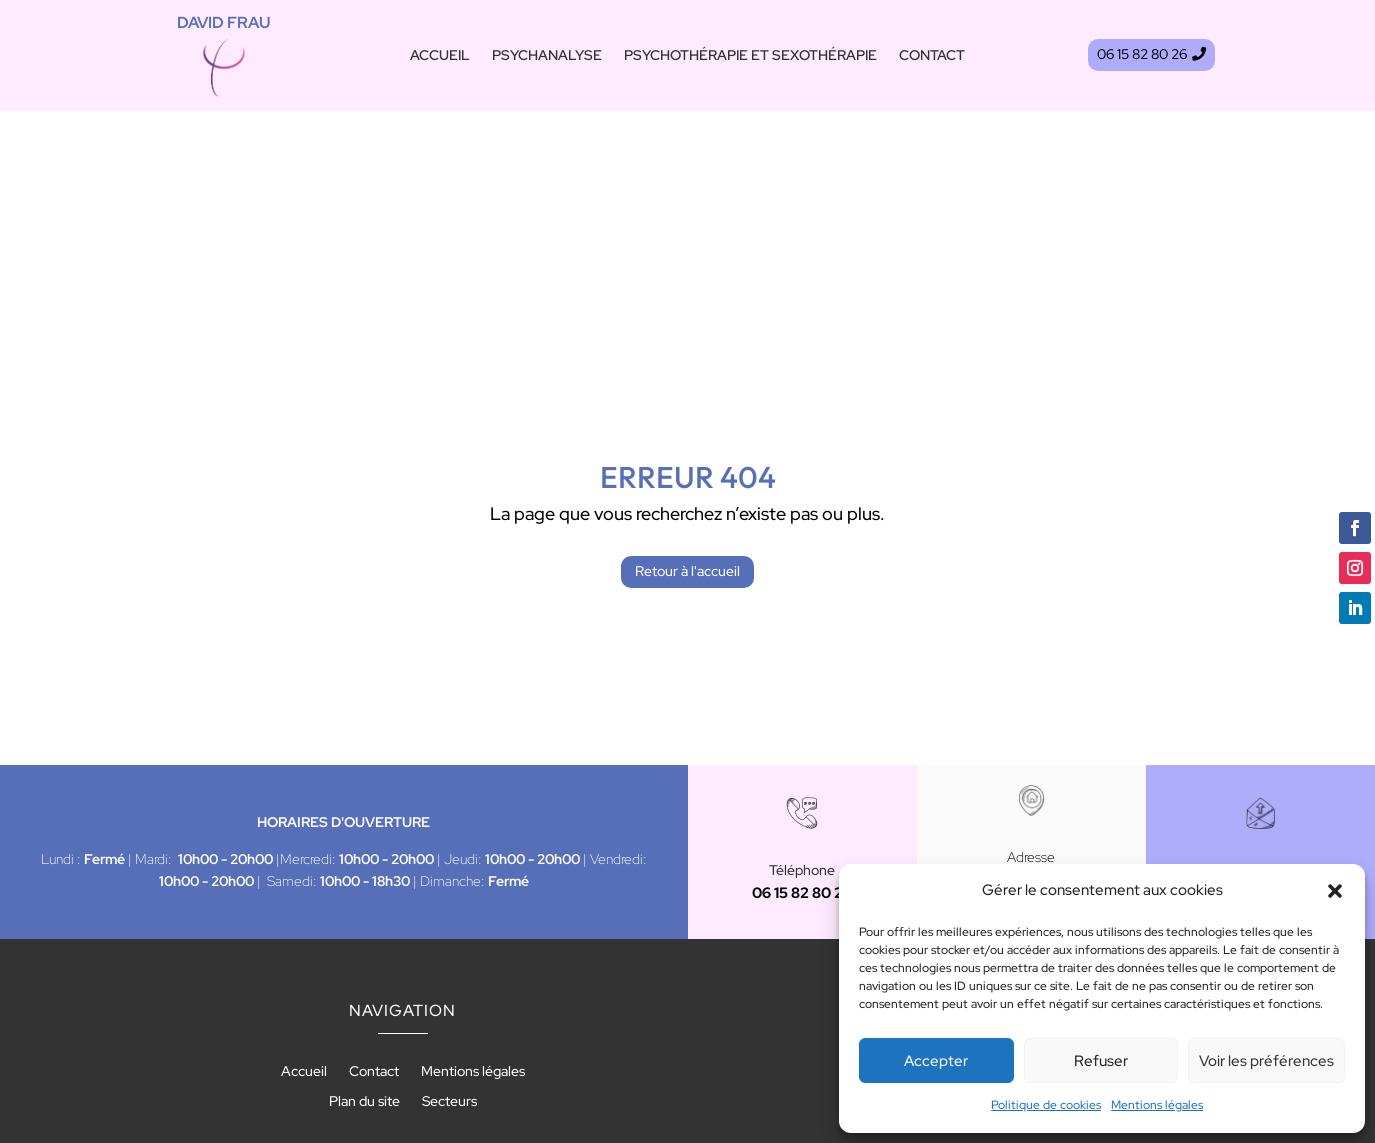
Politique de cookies (1046, 1105)
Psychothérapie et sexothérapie (750, 56)
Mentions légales (1157, 1105)
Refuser (1101, 1061)
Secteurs (449, 928)
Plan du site (364, 928)
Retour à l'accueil (687, 396)
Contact (932, 56)
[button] (1335, 891)
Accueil (440, 56)
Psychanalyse (547, 56)
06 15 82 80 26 (1142, 61)
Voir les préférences (1266, 1061)
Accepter (936, 1061)
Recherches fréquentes (688, 1041)
